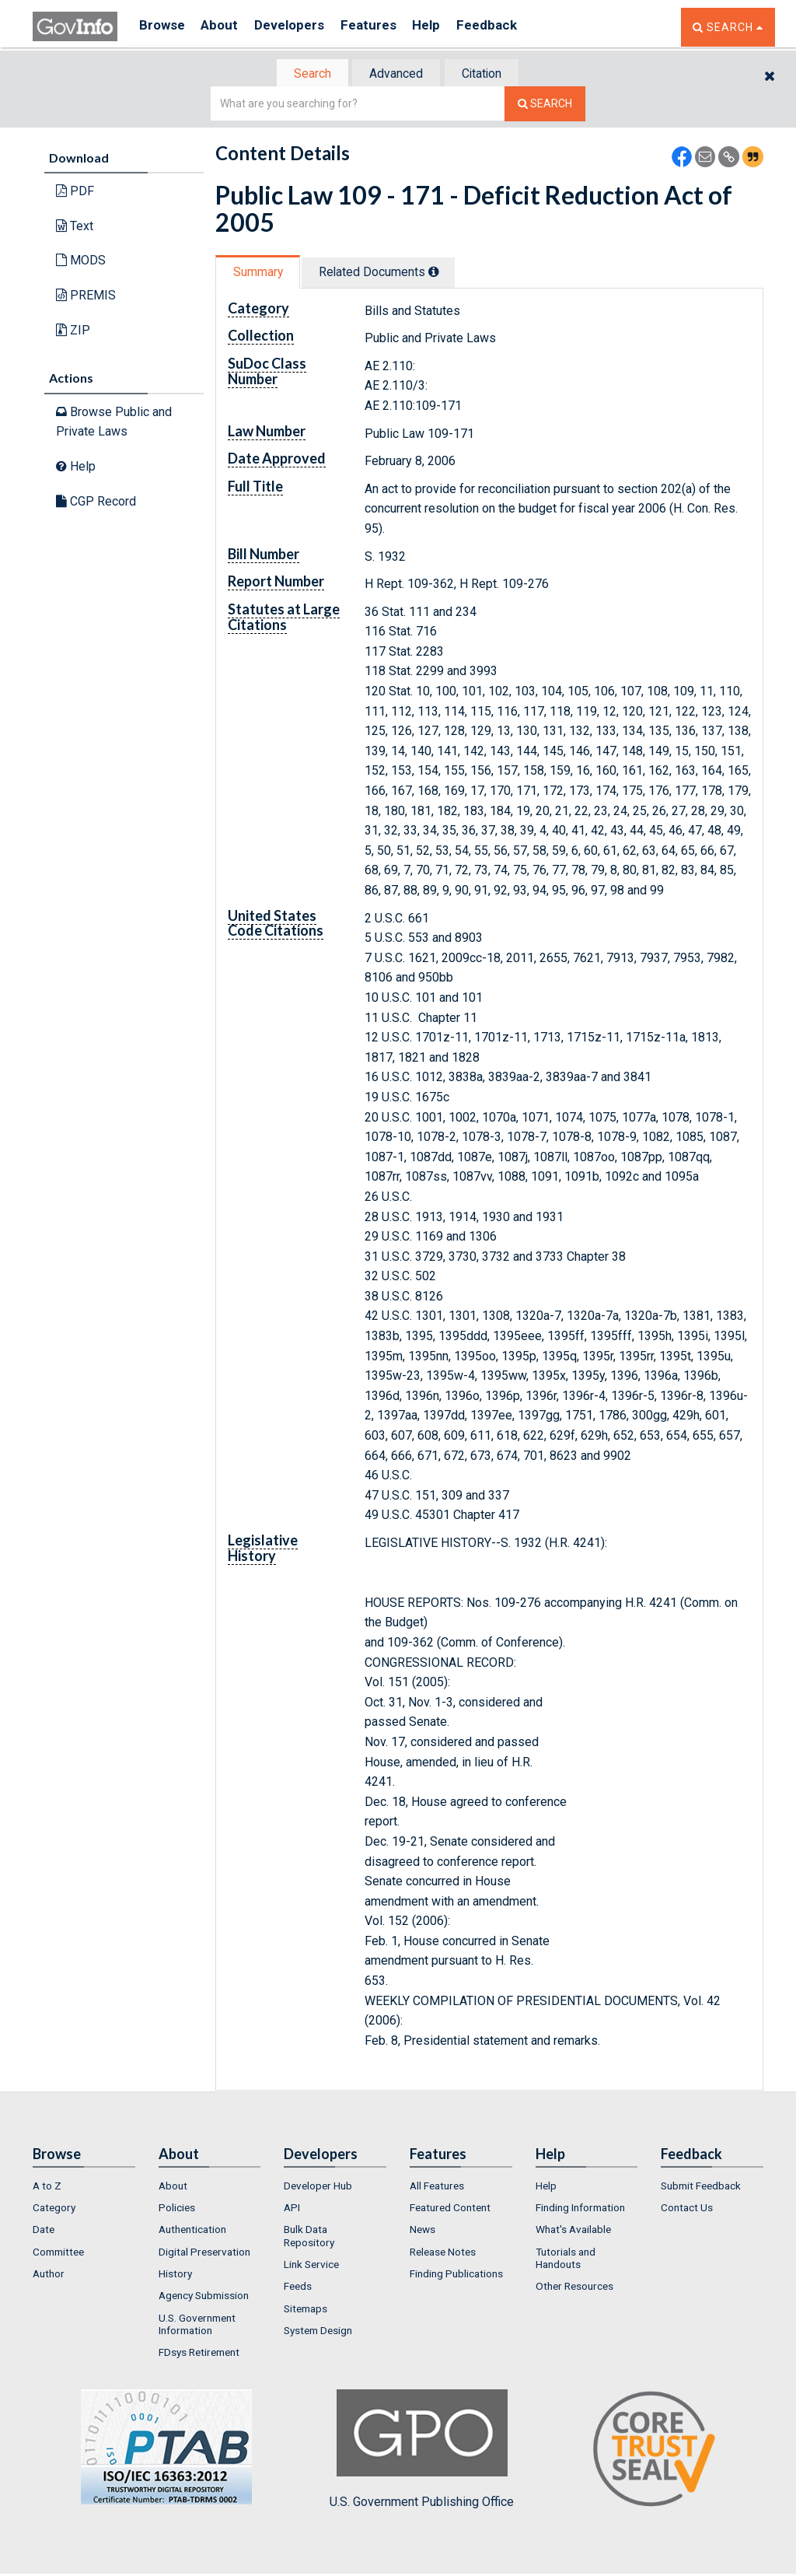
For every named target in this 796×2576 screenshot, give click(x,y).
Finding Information (580, 2209)
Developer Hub (318, 2187)
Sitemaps (305, 2310)
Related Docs (388, 273)
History (175, 2275)
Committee (58, 2253)
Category (54, 2209)
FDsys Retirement (199, 2354)
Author (49, 2275)
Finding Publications (456, 2275)
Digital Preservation (204, 2253)
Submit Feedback (701, 2187)
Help (450, 26)
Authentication (192, 2231)
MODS (81, 261)
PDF (75, 192)
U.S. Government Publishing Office (422, 2451)
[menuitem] (84, 2187)
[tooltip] (443, 273)
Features (387, 26)
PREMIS (86, 296)
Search (304, 74)
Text (74, 227)
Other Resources (574, 2288)
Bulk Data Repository (309, 2237)
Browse (163, 26)
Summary (261, 273)
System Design (318, 2332)
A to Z (47, 2187)
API (292, 2209)
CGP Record (96, 502)
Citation (487, 74)
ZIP (73, 331)
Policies (177, 2209)
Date (43, 2231)
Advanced (395, 74)
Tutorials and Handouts (565, 2259)
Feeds (298, 2288)
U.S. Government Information (197, 2325)
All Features (437, 2187)
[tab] (305, 74)
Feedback (515, 26)
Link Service (311, 2265)
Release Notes (443, 2253)
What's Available (573, 2231)
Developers (302, 26)
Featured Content (450, 2209)
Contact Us (687, 2209)
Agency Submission (204, 2297)
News (422, 2231)
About (226, 26)
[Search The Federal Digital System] (544, 105)
